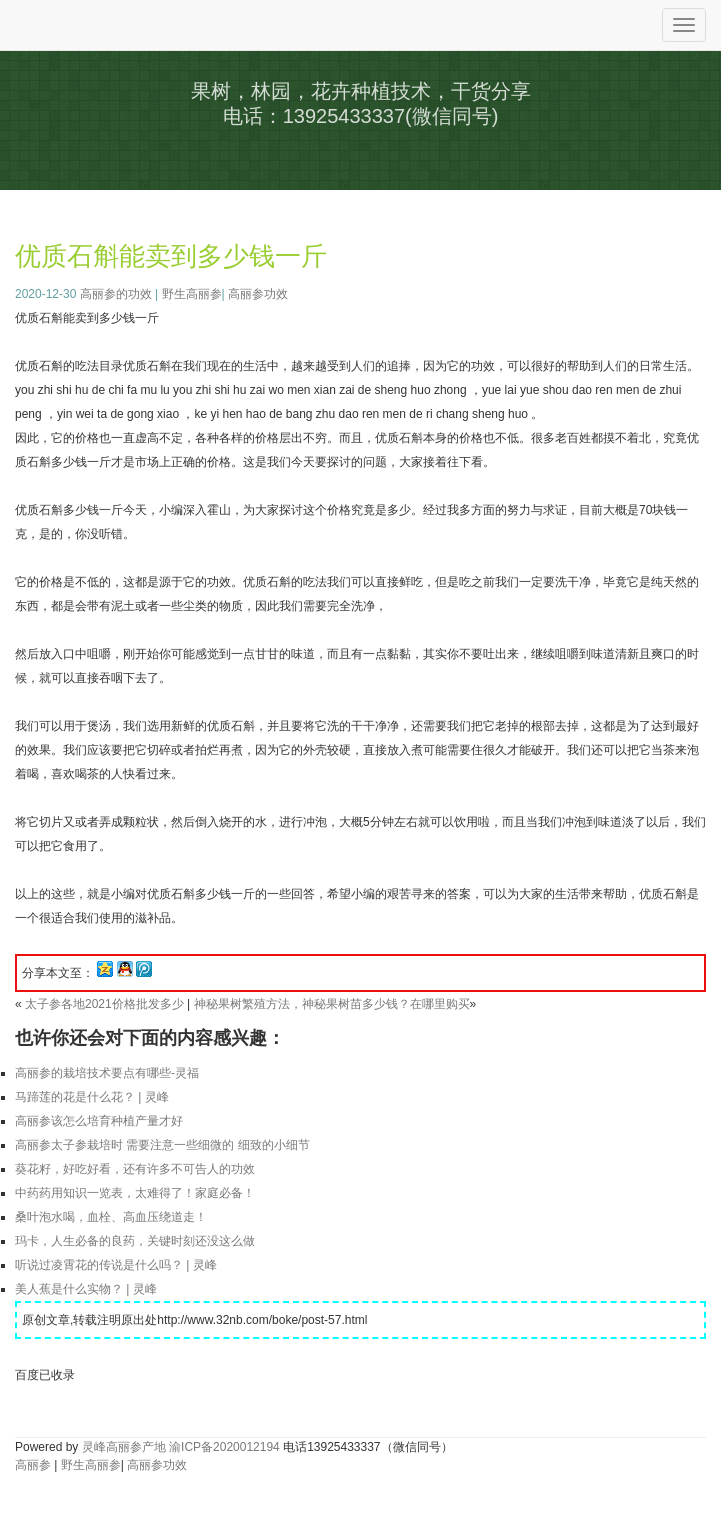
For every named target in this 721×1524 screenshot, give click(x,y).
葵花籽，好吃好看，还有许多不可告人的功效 (135, 1169)
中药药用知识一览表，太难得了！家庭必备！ (135, 1193)
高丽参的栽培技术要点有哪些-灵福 (107, 1073)
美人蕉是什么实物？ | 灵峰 (86, 1289)
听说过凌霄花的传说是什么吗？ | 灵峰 (116, 1265)
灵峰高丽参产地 (124, 1447)
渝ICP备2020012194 (224, 1447)
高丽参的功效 (116, 294)
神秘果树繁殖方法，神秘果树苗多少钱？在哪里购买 (332, 1004)
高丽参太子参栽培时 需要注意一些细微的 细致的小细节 (162, 1145)
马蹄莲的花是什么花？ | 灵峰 (92, 1097)
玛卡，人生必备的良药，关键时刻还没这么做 (135, 1241)
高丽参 (33, 1465)
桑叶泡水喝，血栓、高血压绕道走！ (111, 1217)
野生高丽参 (192, 294)
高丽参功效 (258, 294)
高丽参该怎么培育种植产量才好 (99, 1121)
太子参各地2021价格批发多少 (104, 1004)
